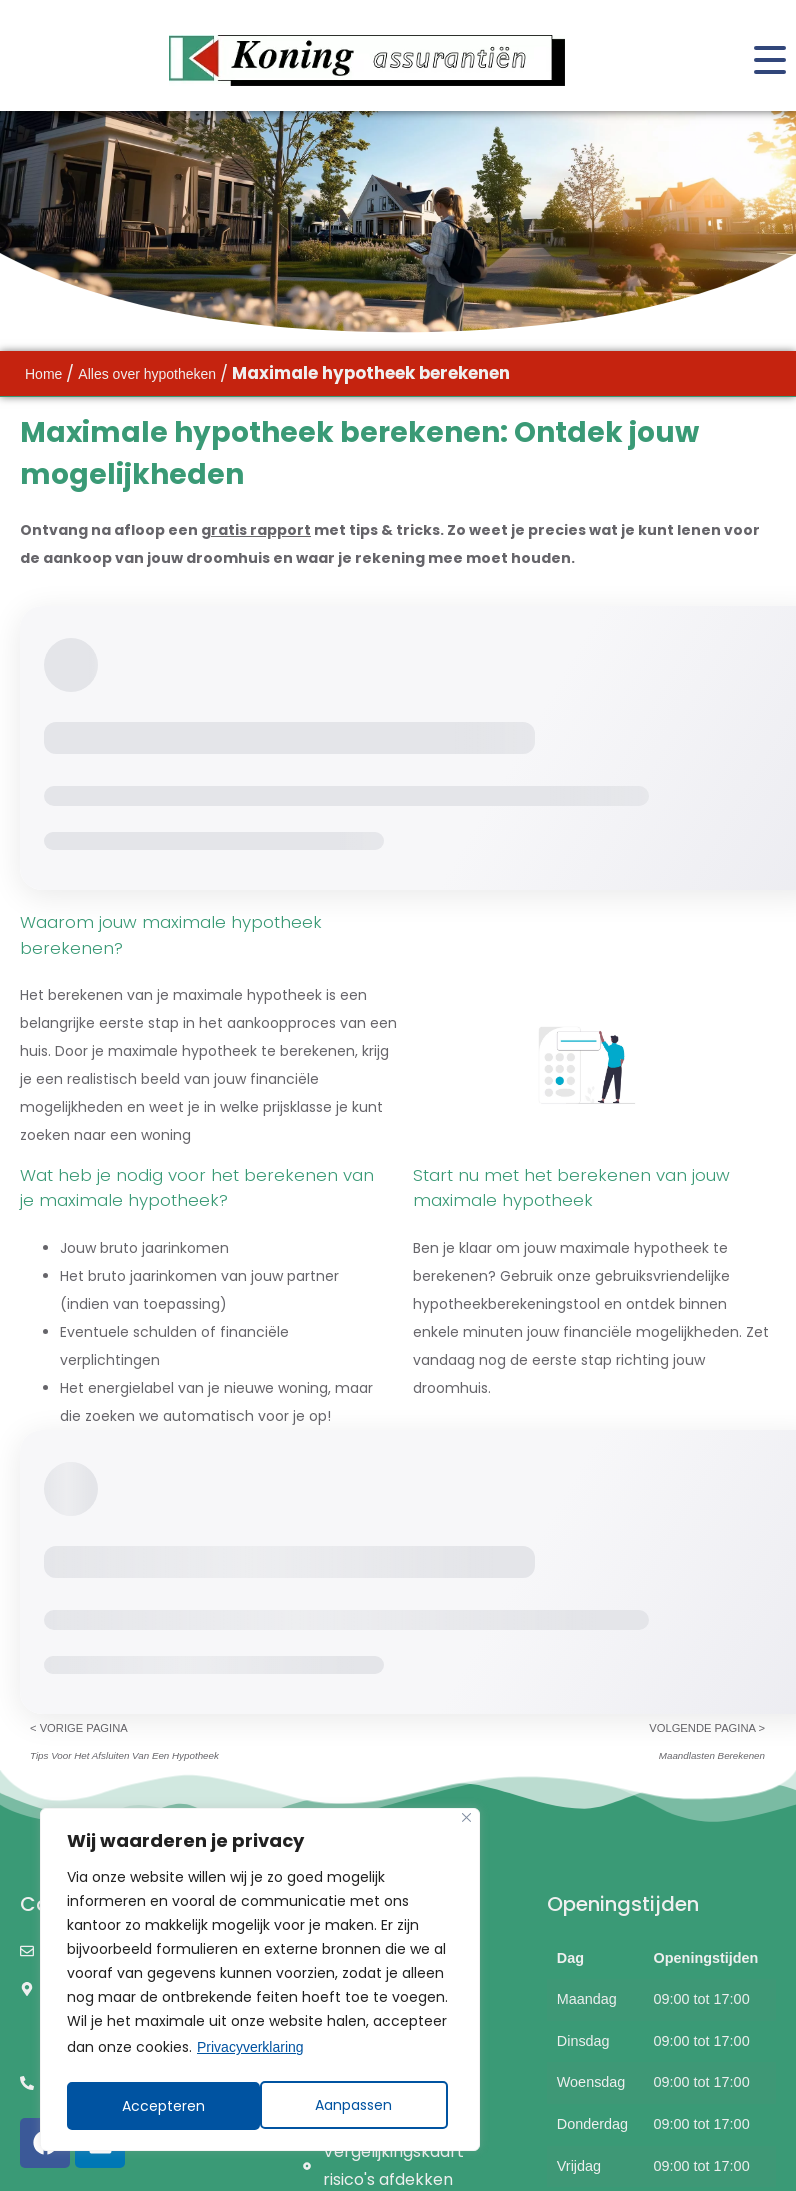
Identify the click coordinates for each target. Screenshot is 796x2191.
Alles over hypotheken (147, 374)
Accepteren (357, 2106)
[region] (260, 1982)
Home (43, 374)
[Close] (466, 1822)
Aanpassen (160, 2106)
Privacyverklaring (250, 2052)
